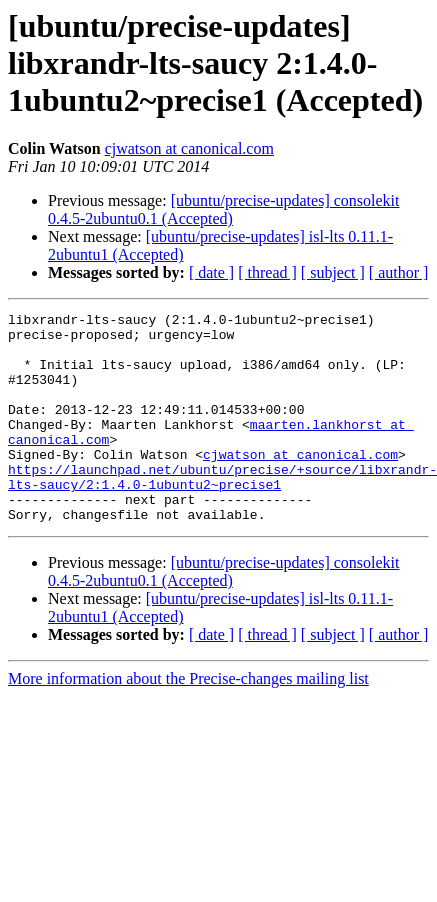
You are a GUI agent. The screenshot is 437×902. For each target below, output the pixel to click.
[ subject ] (333, 272)
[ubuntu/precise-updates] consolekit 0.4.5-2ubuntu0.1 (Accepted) (223, 209)
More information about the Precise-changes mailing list (188, 720)
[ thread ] (267, 272)
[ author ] (399, 272)
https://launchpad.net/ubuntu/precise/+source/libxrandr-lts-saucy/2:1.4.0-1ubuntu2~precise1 (222, 511)
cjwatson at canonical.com (189, 148)
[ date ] (211, 272)
